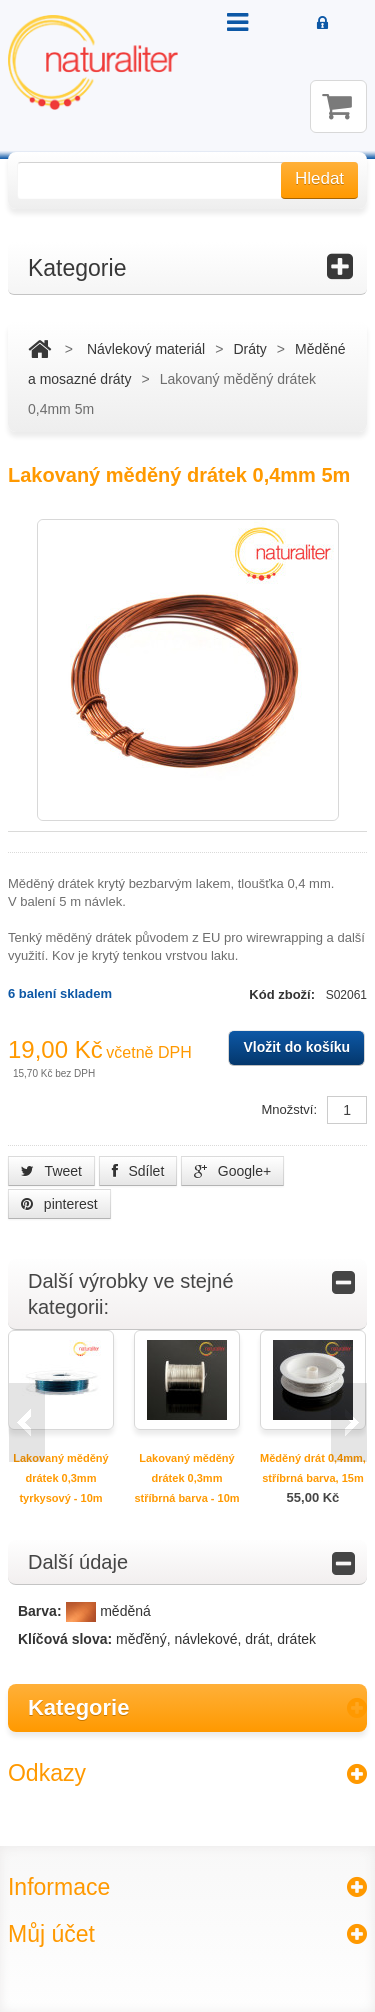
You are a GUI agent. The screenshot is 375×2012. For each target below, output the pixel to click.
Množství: (289, 1109)
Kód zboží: (283, 994)
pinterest (59, 1204)
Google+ (232, 1171)
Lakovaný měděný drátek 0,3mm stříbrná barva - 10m (186, 1478)
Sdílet (138, 1171)
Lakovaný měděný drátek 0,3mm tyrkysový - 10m (60, 1478)
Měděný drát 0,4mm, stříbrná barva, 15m (313, 1468)
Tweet (51, 1171)
